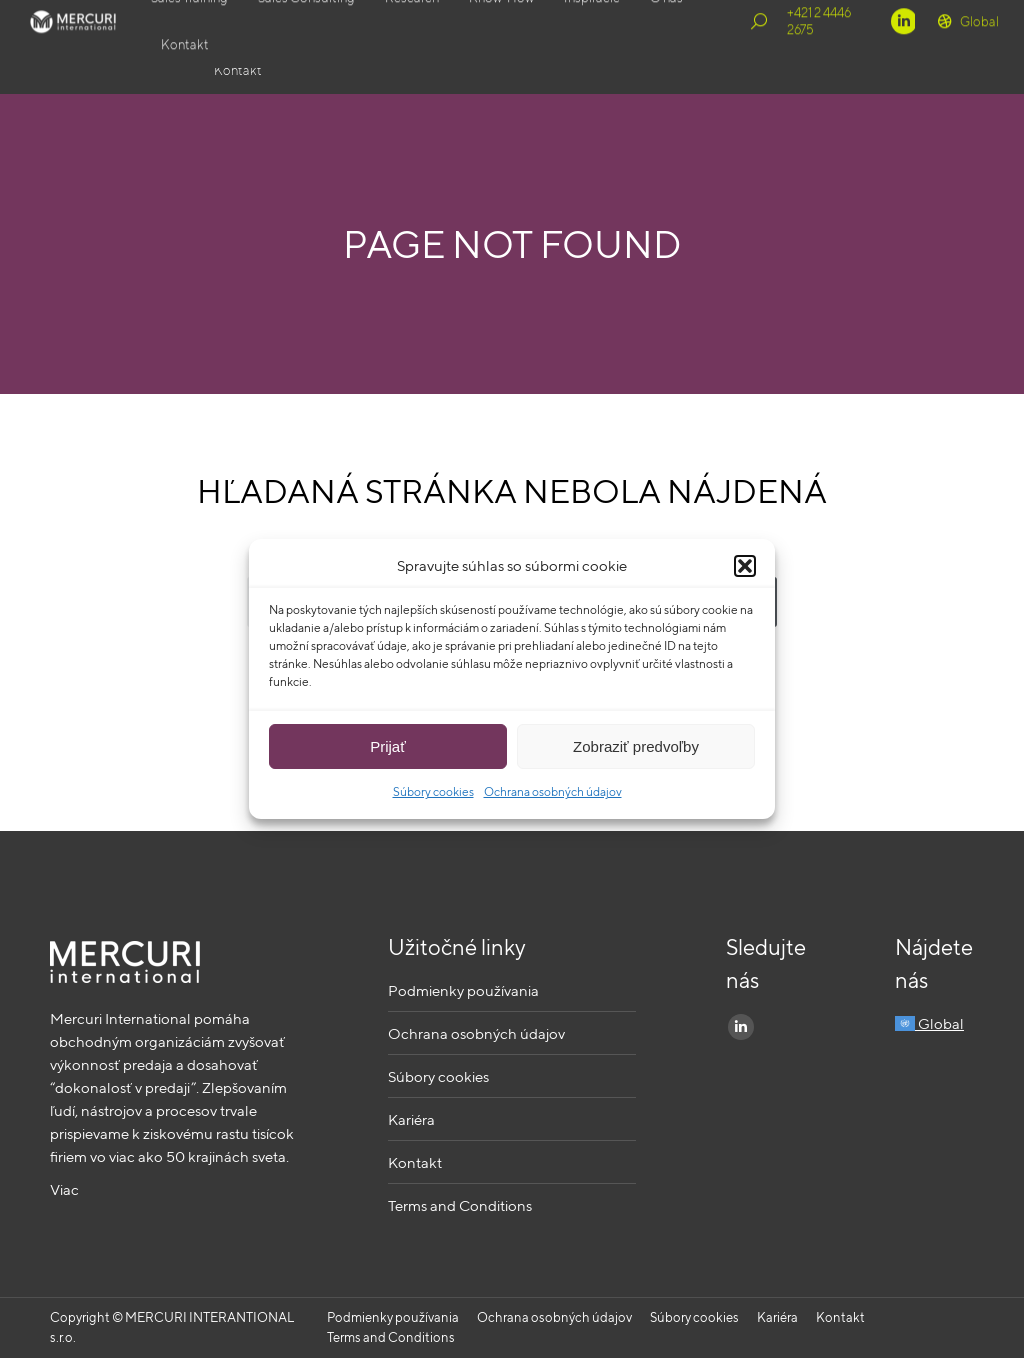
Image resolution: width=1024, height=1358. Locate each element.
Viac (64, 1189)
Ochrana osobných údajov (553, 791)
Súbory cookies (433, 791)
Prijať (388, 746)
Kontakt (415, 1162)
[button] (745, 566)
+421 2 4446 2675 (834, 47)
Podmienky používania (463, 990)
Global (967, 47)
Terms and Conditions (460, 1205)
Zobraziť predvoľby (636, 746)
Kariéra (411, 1119)
